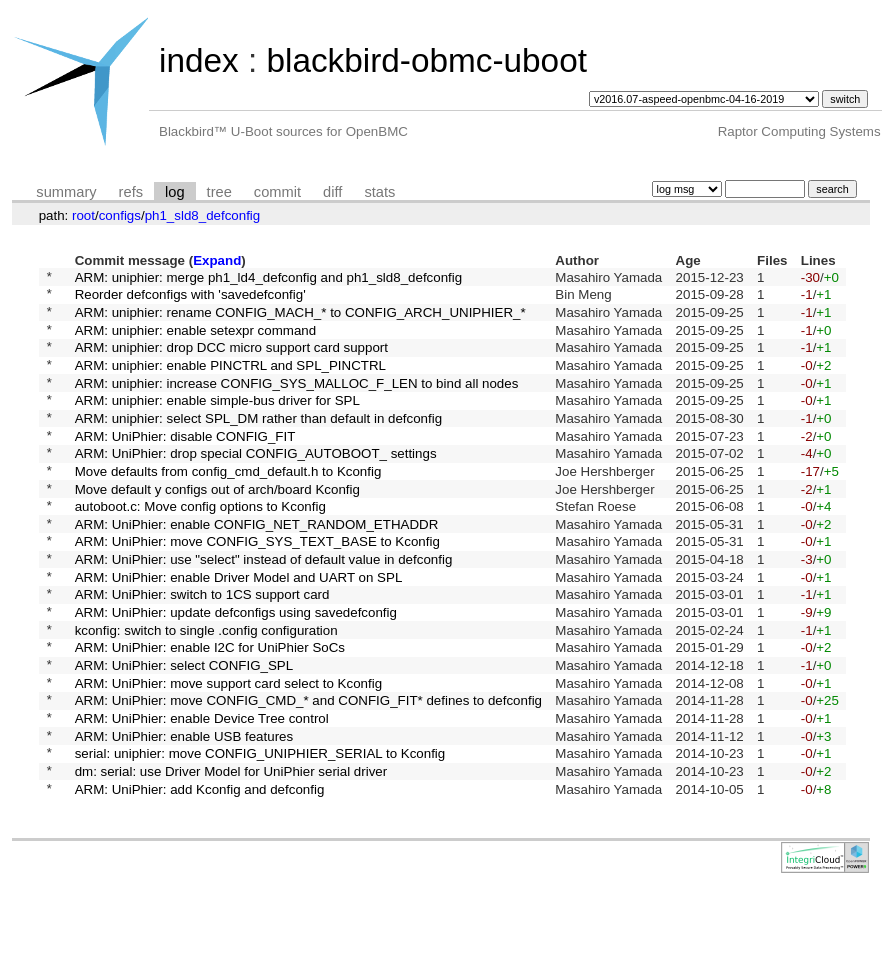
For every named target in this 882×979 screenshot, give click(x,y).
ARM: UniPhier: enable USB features (184, 815)
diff (332, 192)
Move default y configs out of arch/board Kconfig (217, 526)
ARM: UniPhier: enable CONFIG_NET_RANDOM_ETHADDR (257, 567)
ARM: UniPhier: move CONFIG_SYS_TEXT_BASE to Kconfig (257, 588)
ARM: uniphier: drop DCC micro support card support (231, 361)
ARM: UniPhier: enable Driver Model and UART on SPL (239, 629)
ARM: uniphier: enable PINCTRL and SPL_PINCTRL (230, 381)
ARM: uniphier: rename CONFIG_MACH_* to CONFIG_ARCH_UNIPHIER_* (300, 319)
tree (219, 192)
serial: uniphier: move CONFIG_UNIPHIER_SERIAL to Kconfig (260, 836)
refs (131, 192)
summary (66, 192)
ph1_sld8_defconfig (203, 215)
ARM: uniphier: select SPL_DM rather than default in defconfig (258, 443)
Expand (217, 260)
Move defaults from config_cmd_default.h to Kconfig (228, 505)
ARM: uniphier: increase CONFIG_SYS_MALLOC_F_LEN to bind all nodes (297, 402)
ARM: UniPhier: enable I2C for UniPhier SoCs (210, 712)
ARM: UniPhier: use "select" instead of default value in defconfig (264, 609)
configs (120, 215)
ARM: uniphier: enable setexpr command (196, 340)
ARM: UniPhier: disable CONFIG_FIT (185, 464)
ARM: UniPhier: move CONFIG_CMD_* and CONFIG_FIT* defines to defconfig (308, 774)
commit (277, 192)
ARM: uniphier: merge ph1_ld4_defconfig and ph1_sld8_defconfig (269, 278)
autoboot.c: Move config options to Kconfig (200, 547)
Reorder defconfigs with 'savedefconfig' (190, 299)
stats (379, 192)
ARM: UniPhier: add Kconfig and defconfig (200, 877)
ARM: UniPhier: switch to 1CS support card (202, 650)
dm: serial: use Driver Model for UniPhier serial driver (231, 857)
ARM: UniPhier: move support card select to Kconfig (228, 753)
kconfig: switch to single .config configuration (206, 691)
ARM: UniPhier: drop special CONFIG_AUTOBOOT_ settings (256, 485)
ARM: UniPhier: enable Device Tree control (202, 795)
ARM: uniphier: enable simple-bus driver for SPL (217, 423)
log (175, 192)
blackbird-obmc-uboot (426, 60)
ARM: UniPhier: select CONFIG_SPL (184, 733)
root (83, 215)
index (199, 60)
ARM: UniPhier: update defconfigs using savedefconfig (236, 671)
